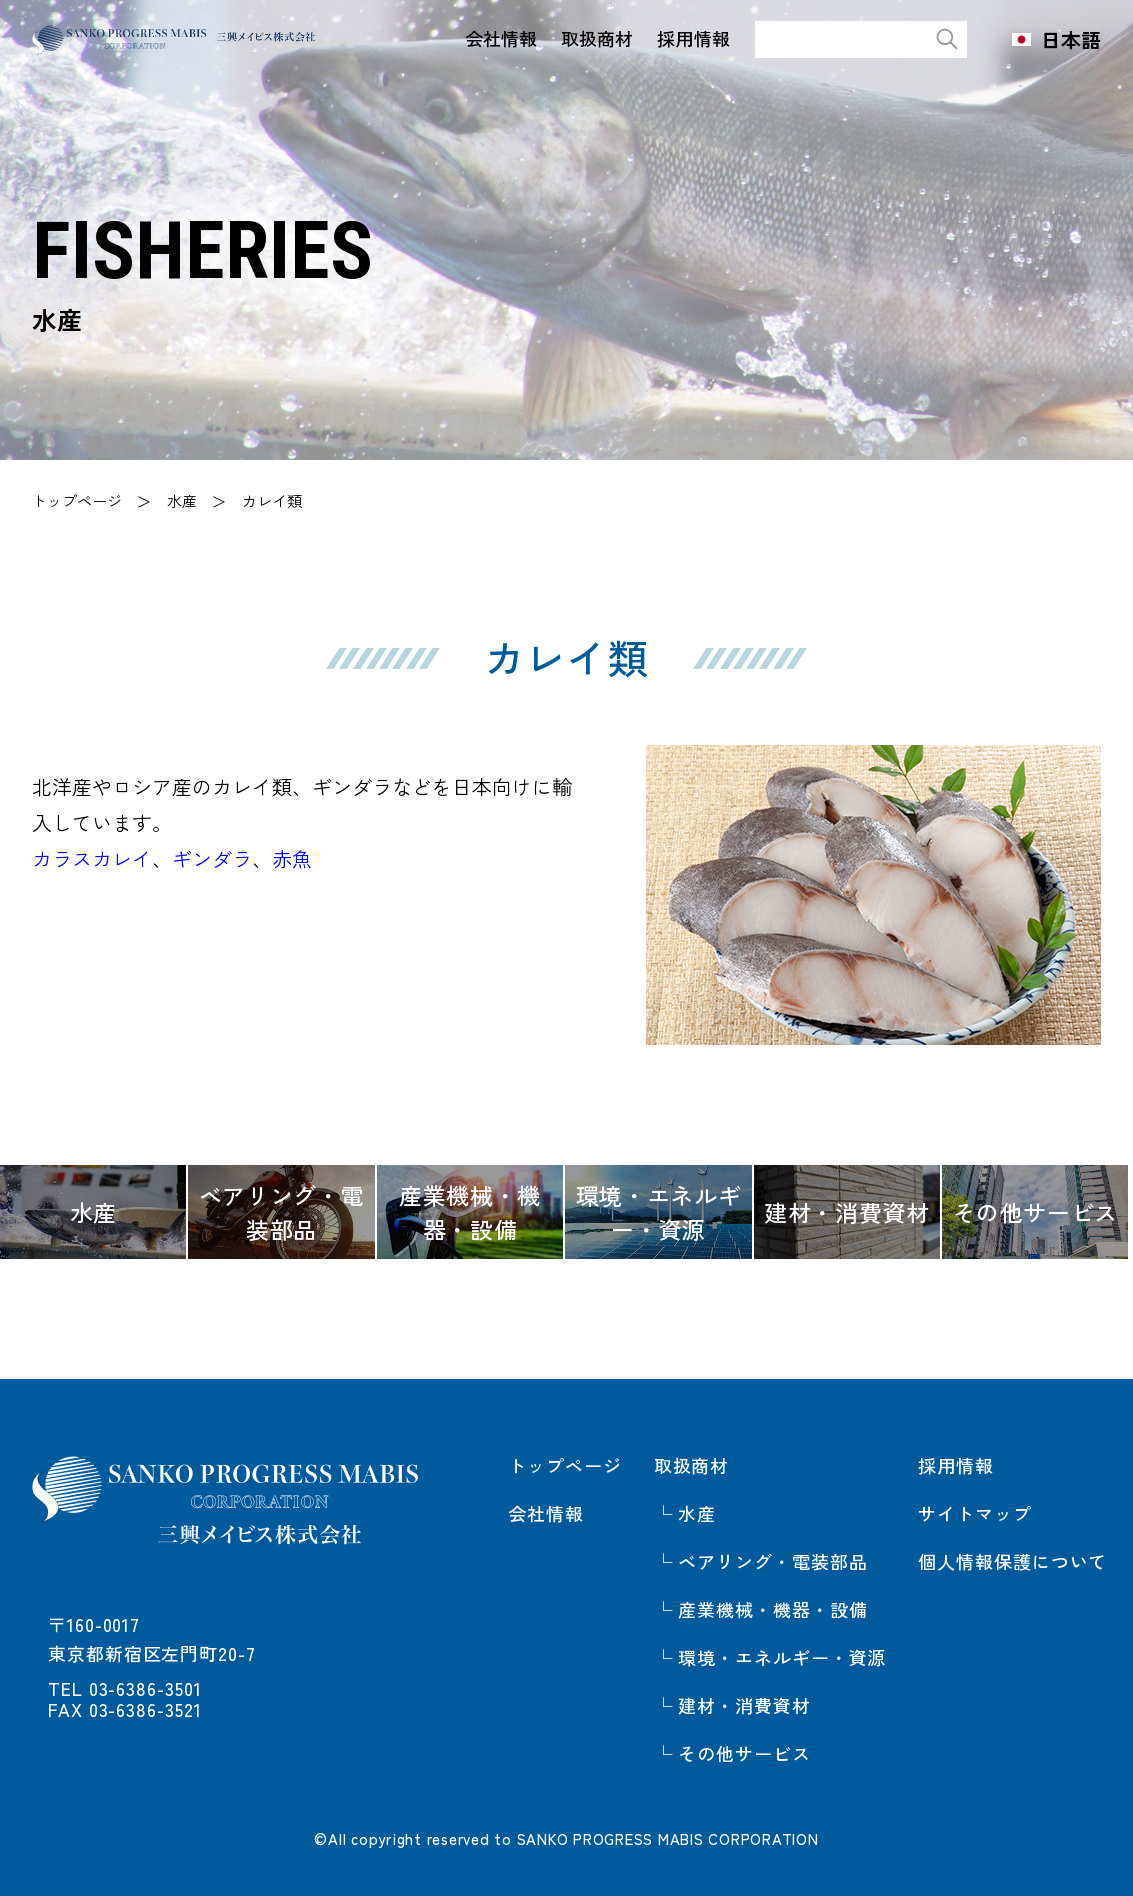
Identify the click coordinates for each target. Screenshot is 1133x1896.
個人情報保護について (1012, 1561)
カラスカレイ (92, 858)
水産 (182, 501)
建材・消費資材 (744, 1705)
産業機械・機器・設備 (772, 1609)
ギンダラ (212, 858)
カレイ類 (272, 501)
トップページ (77, 501)
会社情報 (494, 38)
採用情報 (686, 38)
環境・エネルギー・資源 (782, 1657)
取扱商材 (590, 38)
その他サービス (744, 1753)
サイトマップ (974, 1513)
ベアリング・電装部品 (772, 1561)
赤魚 (292, 858)
